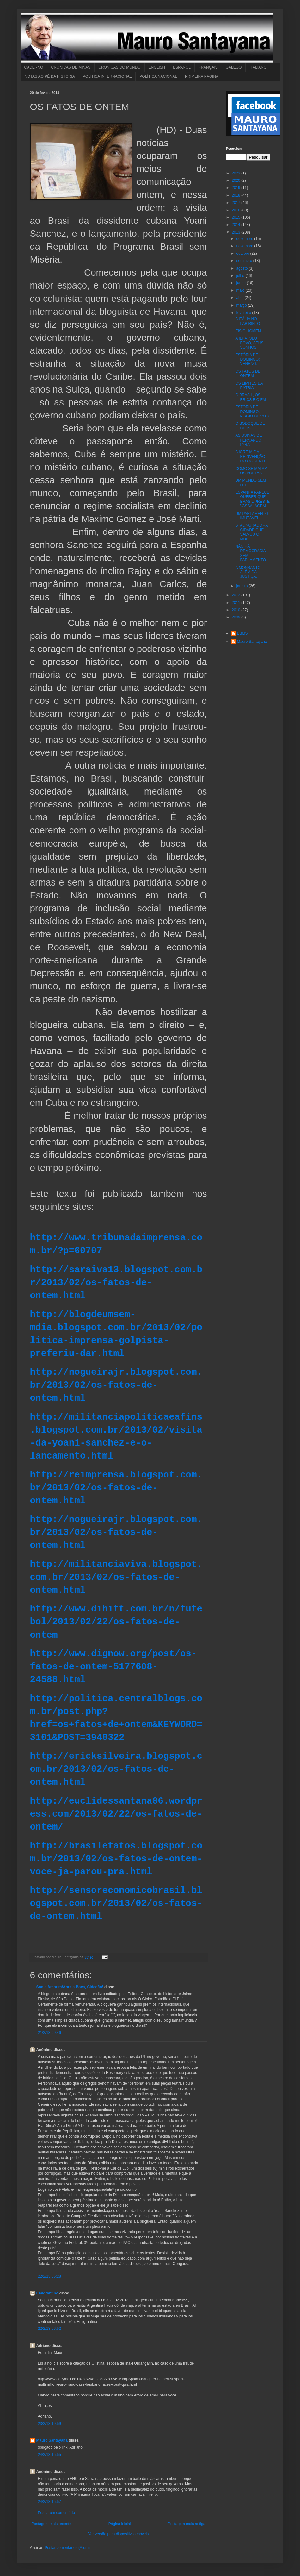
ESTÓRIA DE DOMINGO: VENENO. (247, 359)
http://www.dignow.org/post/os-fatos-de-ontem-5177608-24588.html (113, 1667)
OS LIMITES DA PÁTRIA (249, 385)
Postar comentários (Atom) (67, 2547)
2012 (236, 595)
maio (240, 290)
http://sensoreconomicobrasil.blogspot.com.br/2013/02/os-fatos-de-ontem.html (116, 1903)
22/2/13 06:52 (49, 2328)
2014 (236, 224)
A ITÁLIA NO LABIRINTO (247, 321)
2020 (236, 180)
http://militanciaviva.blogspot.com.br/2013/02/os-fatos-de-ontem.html (116, 1577)
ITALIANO (257, 67)
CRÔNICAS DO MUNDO (119, 67)
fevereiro (244, 312)
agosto (242, 268)
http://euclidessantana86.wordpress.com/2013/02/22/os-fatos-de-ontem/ (116, 1814)
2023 (236, 173)
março (242, 305)
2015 (236, 217)
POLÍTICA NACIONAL (158, 76)
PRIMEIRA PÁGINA (201, 76)
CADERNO (33, 67)
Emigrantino (47, 2293)
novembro (245, 246)
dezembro (245, 238)
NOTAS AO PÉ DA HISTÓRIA (50, 76)
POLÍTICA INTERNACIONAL (107, 76)
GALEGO (234, 67)
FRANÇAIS (208, 67)
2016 (236, 210)
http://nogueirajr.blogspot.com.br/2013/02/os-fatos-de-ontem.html (116, 1385)
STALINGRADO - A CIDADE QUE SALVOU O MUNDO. (251, 532)
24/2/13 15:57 (49, 2502)
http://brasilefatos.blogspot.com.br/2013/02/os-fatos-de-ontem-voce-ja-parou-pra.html (116, 1859)
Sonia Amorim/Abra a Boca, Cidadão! (69, 1987)
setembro (244, 261)
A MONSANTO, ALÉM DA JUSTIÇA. (248, 572)
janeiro (242, 586)
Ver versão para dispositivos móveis (118, 2534)
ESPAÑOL (182, 67)
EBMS (242, 633)
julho (240, 275)
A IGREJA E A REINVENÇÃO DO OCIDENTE (250, 456)
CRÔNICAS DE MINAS (71, 67)
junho (241, 283)
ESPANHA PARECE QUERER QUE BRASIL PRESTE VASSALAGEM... (252, 499)
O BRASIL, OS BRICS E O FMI (251, 397)
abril (240, 297)
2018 (236, 195)
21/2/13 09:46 (49, 2033)
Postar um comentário (56, 2513)
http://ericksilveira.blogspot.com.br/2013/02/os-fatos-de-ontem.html (116, 1769)
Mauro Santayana (52, 2440)
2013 (236, 232)
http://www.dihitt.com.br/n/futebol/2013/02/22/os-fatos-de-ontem (116, 1622)
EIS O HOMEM (248, 331)
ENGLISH (157, 67)
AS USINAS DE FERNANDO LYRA (248, 440)
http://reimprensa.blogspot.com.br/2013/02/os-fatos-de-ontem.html (116, 1488)
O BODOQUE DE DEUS (250, 425)
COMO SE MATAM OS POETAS (251, 470)
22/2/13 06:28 (49, 2276)
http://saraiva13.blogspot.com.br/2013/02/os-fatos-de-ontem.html (116, 1283)
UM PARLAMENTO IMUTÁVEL (251, 515)
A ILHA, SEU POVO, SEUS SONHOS (249, 343)
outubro (243, 253)
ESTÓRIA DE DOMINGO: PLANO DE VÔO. (252, 411)
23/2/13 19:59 (49, 2423)
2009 (236, 617)
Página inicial (119, 2524)
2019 (236, 188)
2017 (236, 202)
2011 (236, 602)
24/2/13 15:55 (49, 2454)
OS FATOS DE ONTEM (247, 373)
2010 (236, 610)
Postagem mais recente (51, 2524)
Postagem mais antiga (186, 2524)
